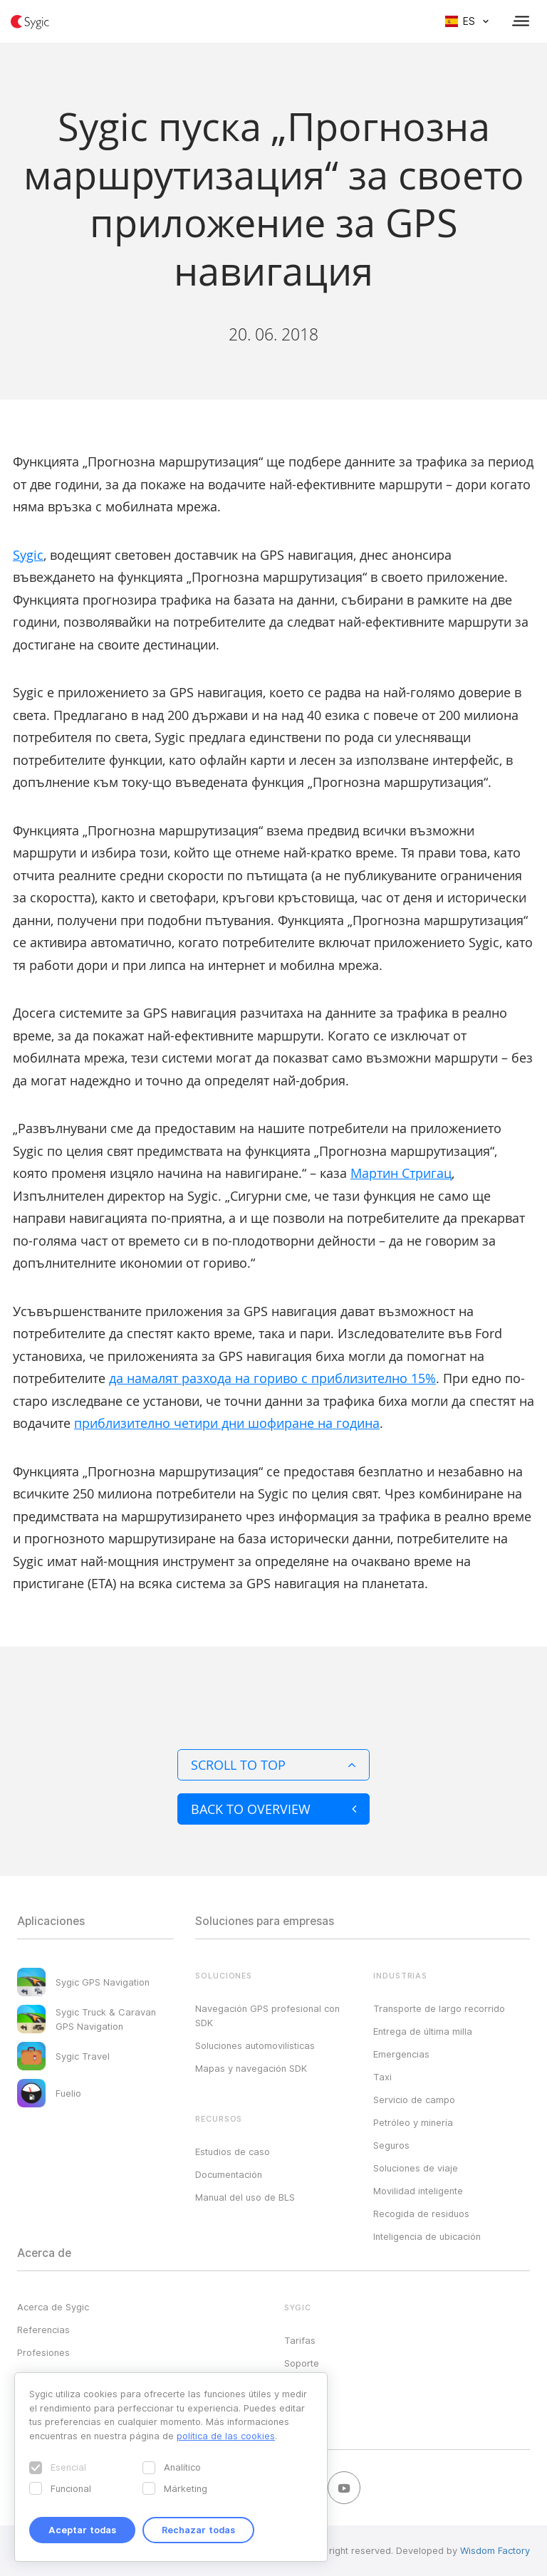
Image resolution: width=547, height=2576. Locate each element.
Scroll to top (273, 1764)
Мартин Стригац (401, 1173)
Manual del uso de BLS (245, 2197)
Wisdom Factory (495, 2550)
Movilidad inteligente (418, 2190)
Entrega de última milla (422, 2031)
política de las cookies (226, 2435)
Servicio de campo (414, 2099)
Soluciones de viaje (415, 2168)
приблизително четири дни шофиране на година (227, 1423)
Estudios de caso (232, 2151)
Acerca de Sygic (53, 2306)
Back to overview (273, 1809)
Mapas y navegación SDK (251, 2068)
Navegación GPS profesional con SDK (267, 2015)
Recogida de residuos (421, 2213)
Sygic (28, 554)
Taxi (382, 2076)
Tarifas (300, 2340)
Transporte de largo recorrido (439, 2008)
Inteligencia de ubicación (427, 2236)
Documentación (228, 2174)
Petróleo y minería (413, 2122)
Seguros (391, 2145)
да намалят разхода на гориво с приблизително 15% (272, 1378)
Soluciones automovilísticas (255, 2045)
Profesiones (43, 2352)
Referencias (43, 2329)
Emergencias (401, 2054)
